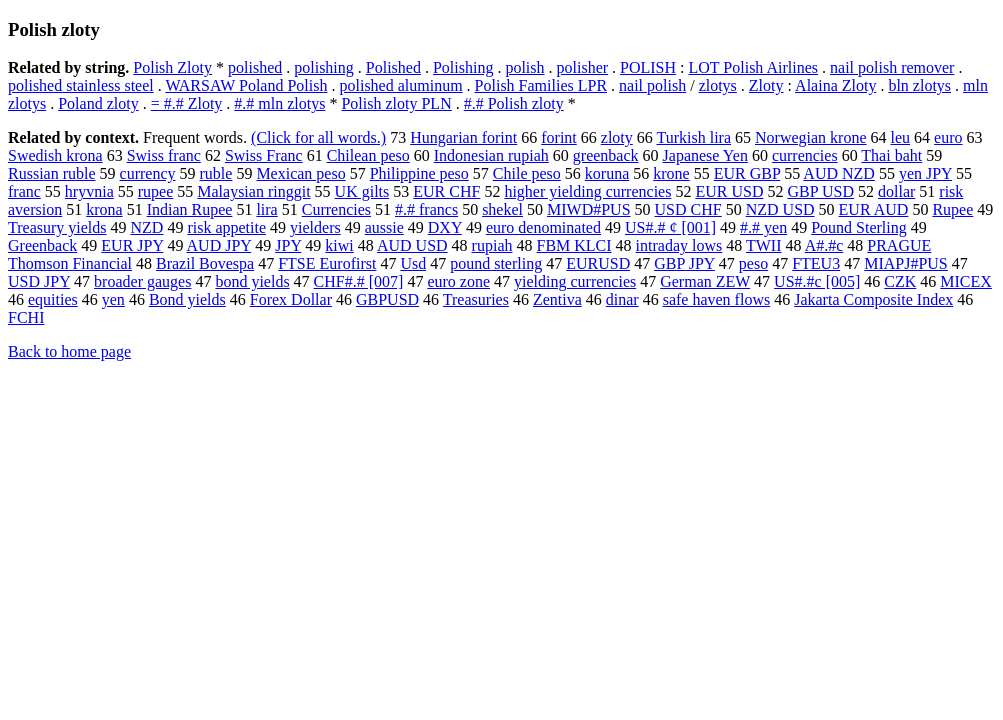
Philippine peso (419, 173)
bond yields (252, 281)
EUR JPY (132, 245)
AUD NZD (839, 173)
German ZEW (705, 281)
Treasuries (476, 299)
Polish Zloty (172, 67)
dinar (622, 299)
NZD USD (780, 209)
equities (53, 299)
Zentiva (557, 299)
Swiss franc (164, 155)
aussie (384, 227)
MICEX (966, 281)
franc (24, 191)
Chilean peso (368, 155)
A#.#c (824, 245)
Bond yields (187, 299)
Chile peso (527, 173)
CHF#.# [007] (359, 281)
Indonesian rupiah (491, 155)
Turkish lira (694, 137)
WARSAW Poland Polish (246, 85)
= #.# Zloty (187, 103)
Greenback (42, 245)
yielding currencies (575, 281)
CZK (900, 281)
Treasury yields (57, 227)
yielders (315, 227)
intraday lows (679, 245)
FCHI (26, 317)
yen (113, 299)
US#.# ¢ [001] (670, 227)
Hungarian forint (463, 137)
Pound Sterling (859, 227)
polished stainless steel (81, 85)
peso (753, 263)
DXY (445, 227)
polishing (324, 67)
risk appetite (226, 227)
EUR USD (729, 191)
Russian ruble (52, 173)
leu (901, 137)
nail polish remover (892, 67)
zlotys (718, 85)
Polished (393, 67)
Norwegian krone (811, 137)
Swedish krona (55, 155)
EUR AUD (874, 209)
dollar (896, 191)
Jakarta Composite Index (873, 299)
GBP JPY (684, 263)
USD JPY (39, 281)
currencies (805, 155)
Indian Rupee (190, 209)
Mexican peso (300, 173)
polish (524, 67)
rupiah (492, 245)
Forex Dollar (291, 299)
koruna (607, 173)
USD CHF (688, 209)
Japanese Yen (705, 155)
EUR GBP (747, 173)
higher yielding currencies (587, 191)
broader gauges (142, 281)
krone (671, 173)
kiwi (339, 245)
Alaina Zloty (835, 85)
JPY (288, 245)
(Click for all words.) (318, 137)
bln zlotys (919, 85)
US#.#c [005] (817, 281)
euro (948, 137)
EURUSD (598, 263)
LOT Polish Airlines (754, 67)
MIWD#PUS (589, 209)
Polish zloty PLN (396, 103)
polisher (583, 67)
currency (148, 173)
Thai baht (891, 155)
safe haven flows (717, 299)
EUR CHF (446, 191)
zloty (617, 137)
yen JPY (925, 173)
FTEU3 (816, 263)
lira (266, 209)
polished (255, 67)
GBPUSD (387, 299)
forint (559, 137)
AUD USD (412, 245)
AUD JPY (219, 245)
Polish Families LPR (541, 85)
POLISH (648, 67)
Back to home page (69, 351)
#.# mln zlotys (279, 103)
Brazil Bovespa (205, 263)
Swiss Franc (264, 155)
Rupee (952, 209)
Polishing (463, 67)
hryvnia (89, 191)
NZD (147, 227)
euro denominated (543, 227)
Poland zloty (98, 103)
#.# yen (763, 227)
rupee (156, 191)
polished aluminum (400, 85)
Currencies (336, 209)
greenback (606, 155)
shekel (502, 209)
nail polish (652, 85)
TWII (764, 245)
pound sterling (496, 263)
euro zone (458, 281)
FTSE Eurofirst (327, 263)
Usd (413, 263)
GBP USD (820, 191)
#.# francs (426, 209)
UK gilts (362, 191)
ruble (216, 173)
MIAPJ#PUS (906, 263)
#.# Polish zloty (514, 103)
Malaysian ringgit (253, 191)
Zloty (766, 85)
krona (104, 209)
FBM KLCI (573, 245)
